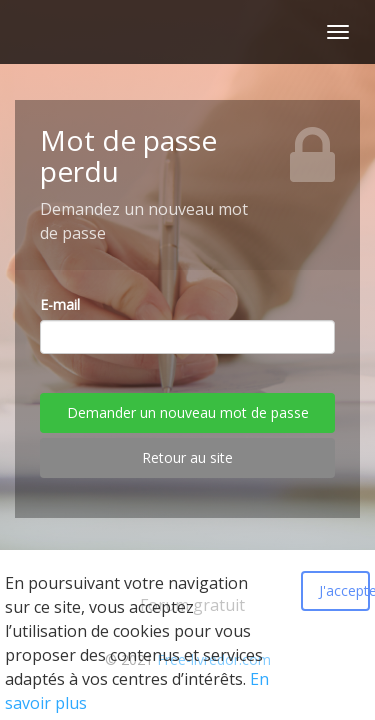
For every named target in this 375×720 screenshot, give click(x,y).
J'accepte (344, 590)
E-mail (60, 304)
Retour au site (187, 457)
